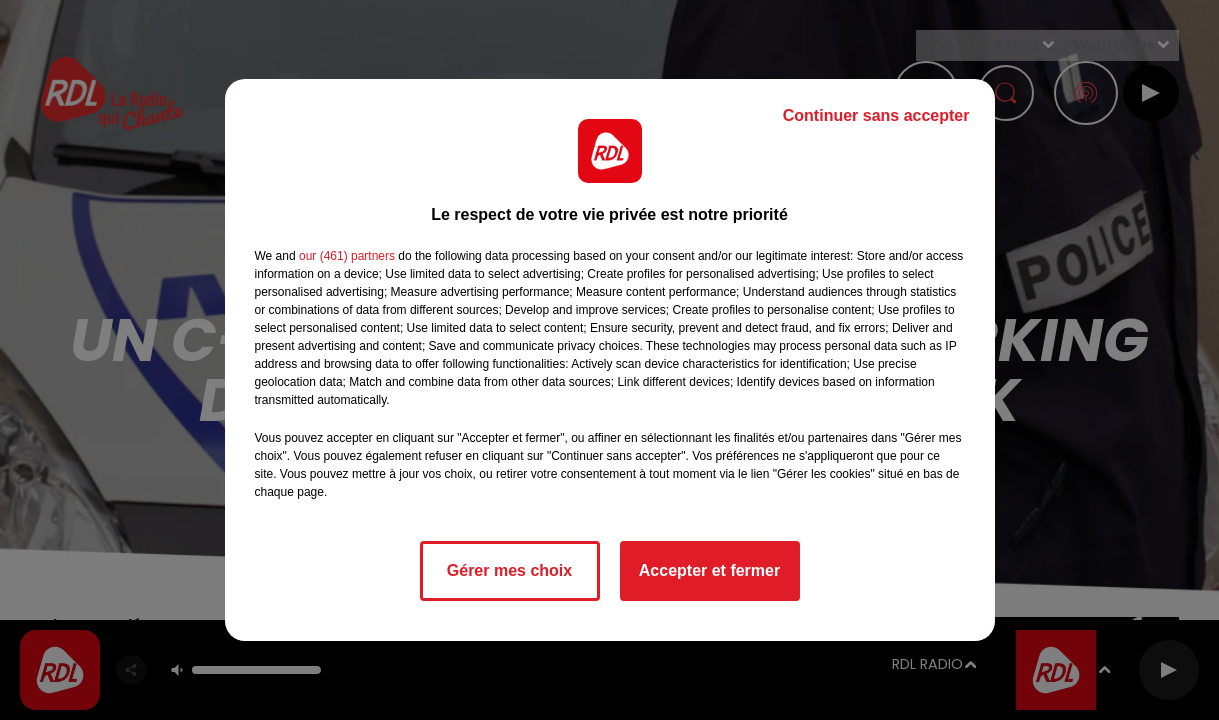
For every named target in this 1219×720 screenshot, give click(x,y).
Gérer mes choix (509, 570)
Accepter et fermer (709, 570)
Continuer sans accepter (876, 115)
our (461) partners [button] (347, 256)
